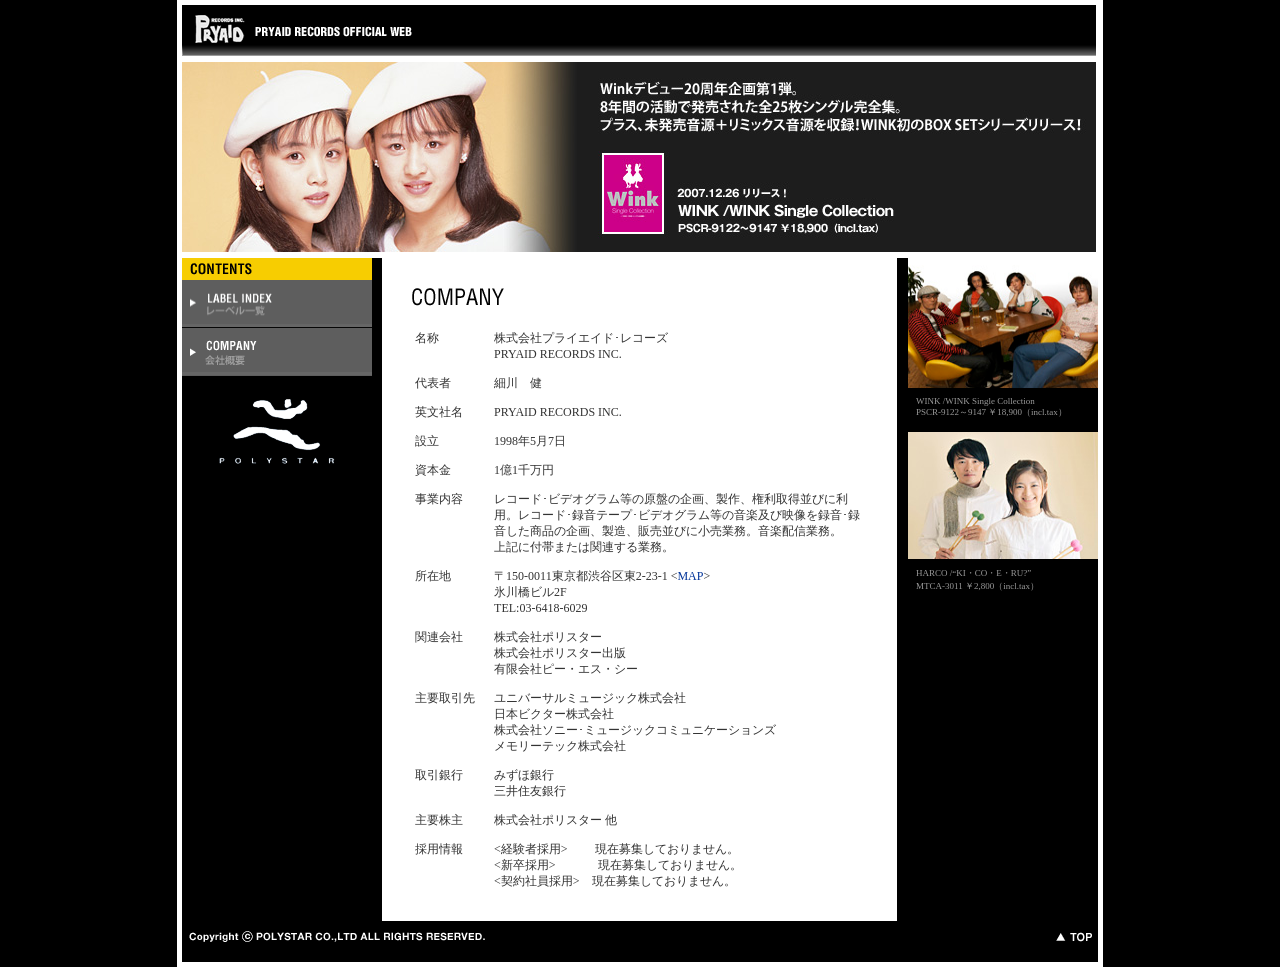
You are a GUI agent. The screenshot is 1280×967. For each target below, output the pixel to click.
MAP (690, 576)
